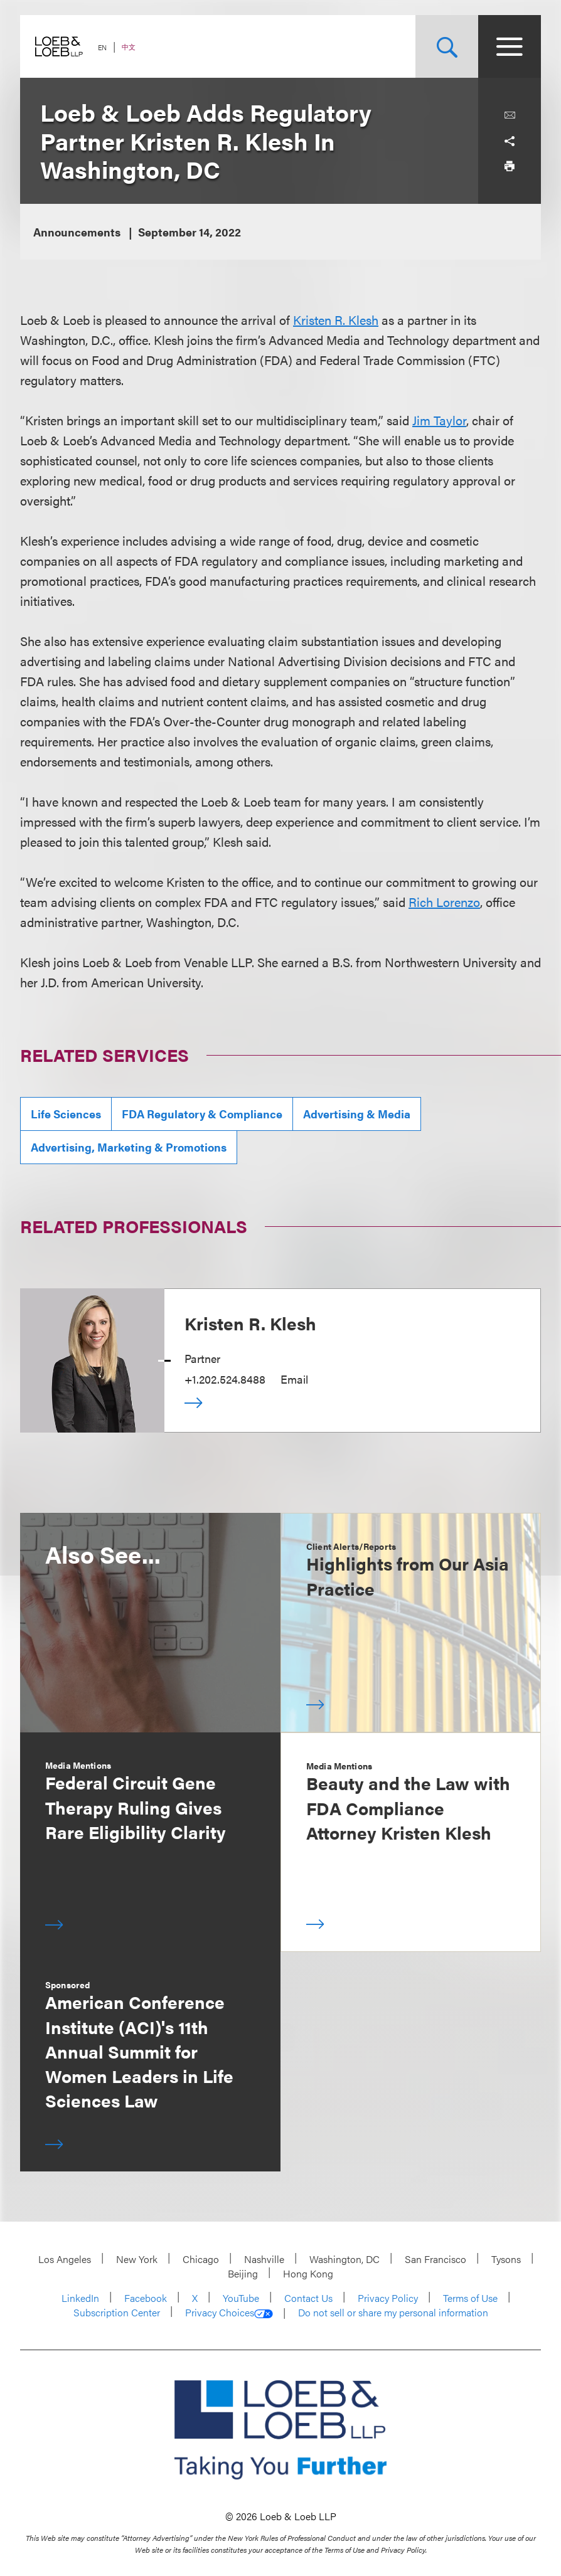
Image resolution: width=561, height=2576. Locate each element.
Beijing (243, 2273)
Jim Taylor (439, 420)
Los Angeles (64, 2259)
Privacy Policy (388, 2298)
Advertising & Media (356, 1113)
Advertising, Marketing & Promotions (129, 1147)
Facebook (145, 2298)
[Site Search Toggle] (446, 46)
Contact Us (308, 2298)
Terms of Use (470, 2298)
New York (137, 2259)
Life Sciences (66, 1113)
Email (294, 1379)
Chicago (201, 2259)
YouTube (241, 2298)
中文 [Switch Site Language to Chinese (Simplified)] (129, 46)
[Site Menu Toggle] (509, 46)
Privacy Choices (229, 2312)
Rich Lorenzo (444, 902)
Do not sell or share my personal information (393, 2312)
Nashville (264, 2259)
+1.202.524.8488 (224, 1379)
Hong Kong (308, 2273)
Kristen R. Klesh (335, 319)
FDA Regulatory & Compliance (202, 1113)
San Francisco (435, 2259)
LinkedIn (80, 2298)
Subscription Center (116, 2312)
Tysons (506, 2259)
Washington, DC (344, 2259)
